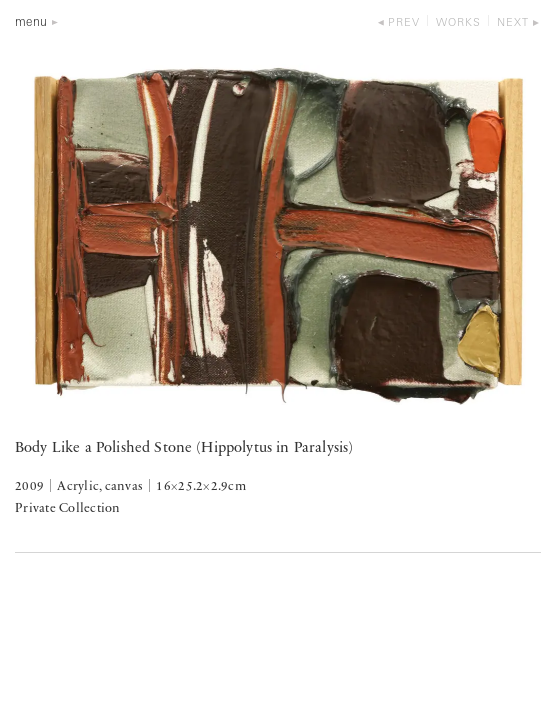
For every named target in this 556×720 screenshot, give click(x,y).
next (513, 23)
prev (404, 23)
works (458, 23)
